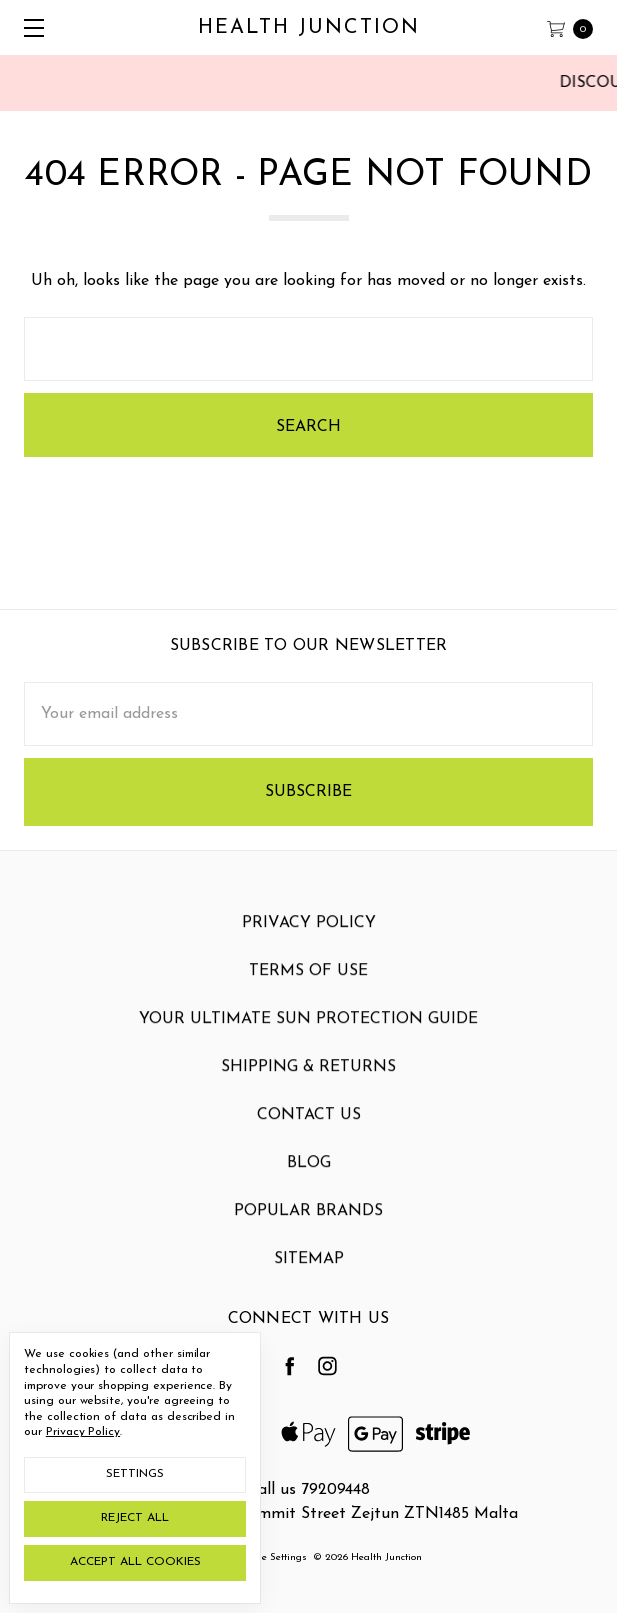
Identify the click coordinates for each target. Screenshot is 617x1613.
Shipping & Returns (308, 1087)
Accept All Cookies (135, 1562)
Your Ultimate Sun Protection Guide (308, 1039)
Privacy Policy (309, 943)
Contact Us (309, 1135)
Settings (135, 1474)
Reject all (135, 1518)
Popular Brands (308, 1231)
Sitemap (309, 1279)
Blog (309, 1183)
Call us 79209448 (308, 1490)
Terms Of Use (308, 991)
